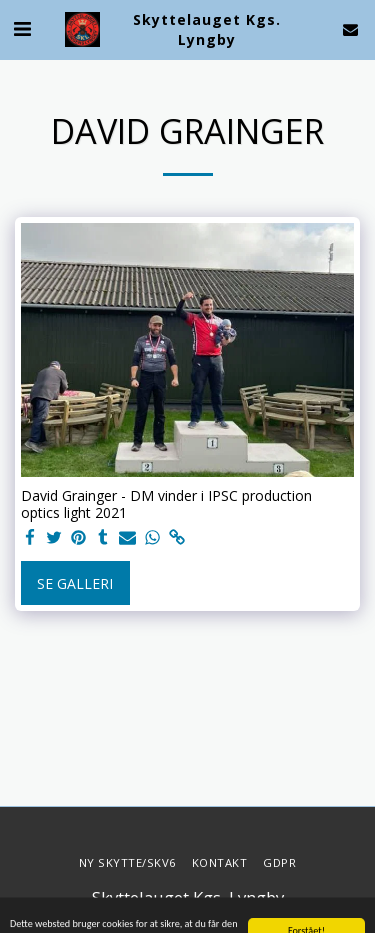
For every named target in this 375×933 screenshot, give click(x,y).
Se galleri (75, 583)
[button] (22, 28)
